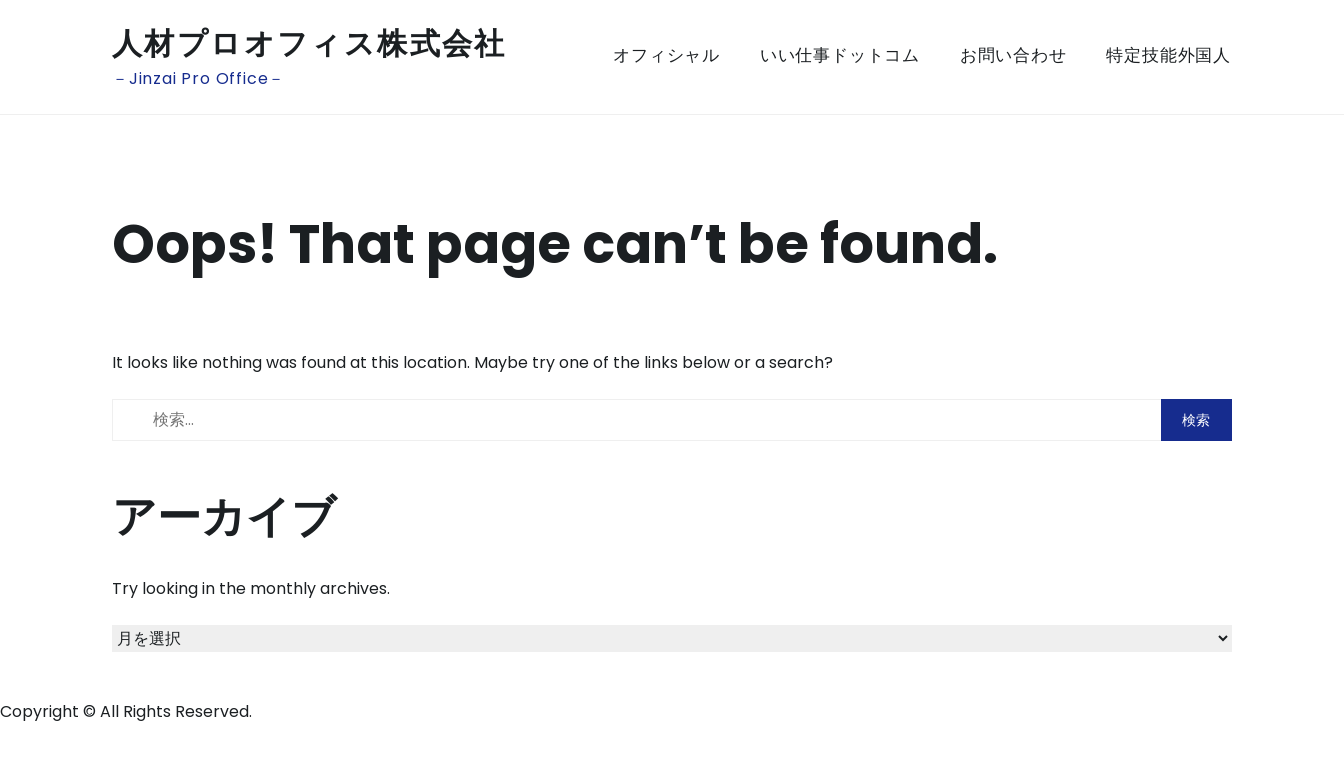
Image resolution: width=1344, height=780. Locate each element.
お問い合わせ (1013, 55)
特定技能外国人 (1168, 55)
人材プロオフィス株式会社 (309, 44)
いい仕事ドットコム (840, 55)
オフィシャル (666, 55)
